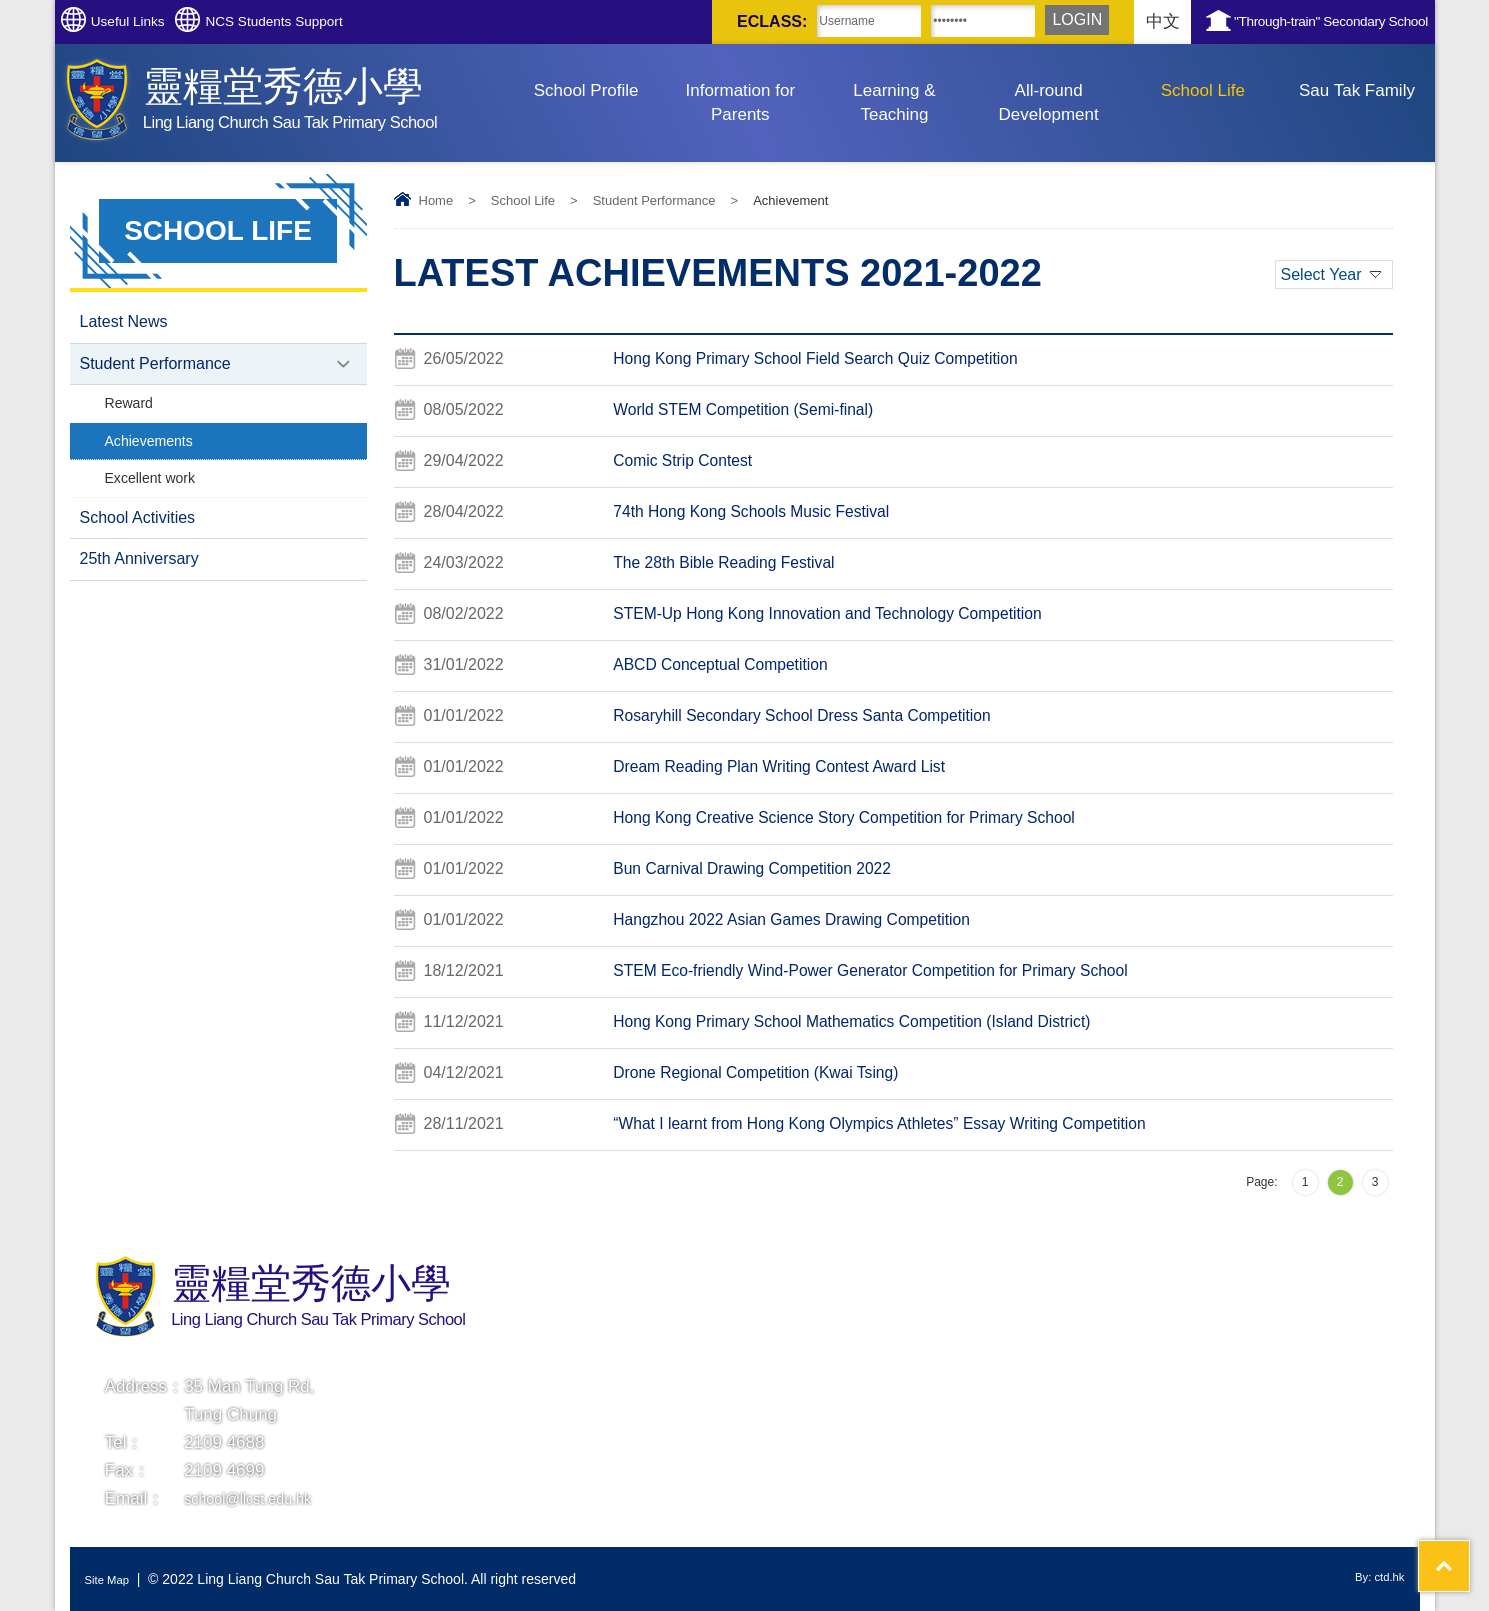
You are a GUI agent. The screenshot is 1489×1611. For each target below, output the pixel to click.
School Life (1203, 90)
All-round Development (1049, 102)
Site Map (112, 1579)
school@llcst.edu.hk (259, 1498)
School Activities (138, 536)
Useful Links (151, 21)
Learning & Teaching (894, 102)
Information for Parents (740, 102)
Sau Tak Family (1357, 90)
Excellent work (154, 493)
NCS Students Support (343, 21)
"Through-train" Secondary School (1296, 21)
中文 (1076, 21)
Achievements (153, 452)
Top (1438, 1521)
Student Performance (654, 200)
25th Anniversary (139, 581)
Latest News (124, 323)
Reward (131, 411)
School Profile (586, 90)
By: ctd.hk (1373, 1579)
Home (436, 200)
